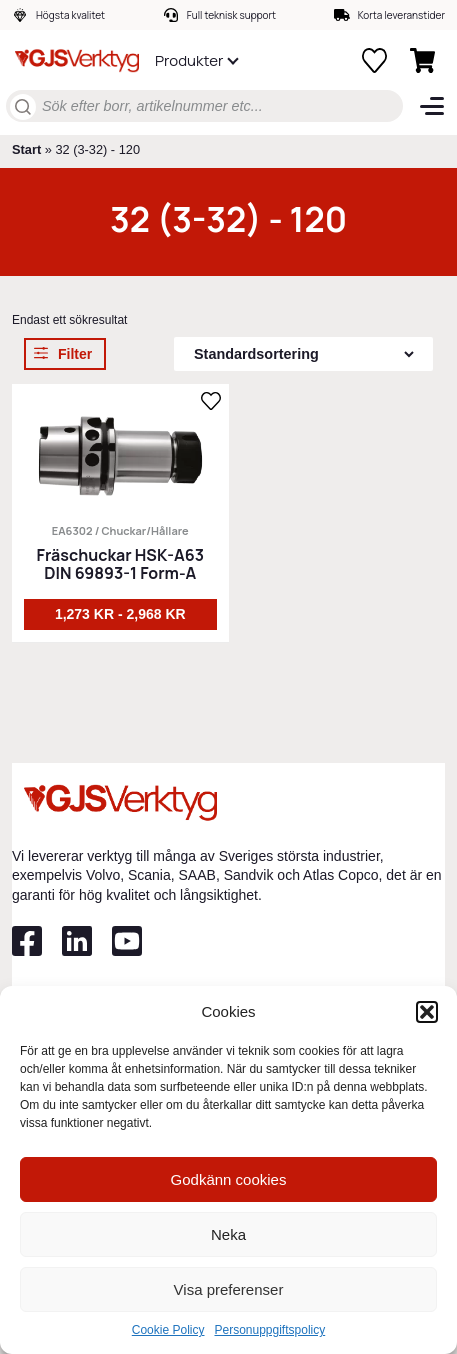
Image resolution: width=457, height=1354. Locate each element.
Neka (228, 1234)
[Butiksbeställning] (303, 354)
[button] (427, 1012)
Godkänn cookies (229, 1179)
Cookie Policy (168, 1330)
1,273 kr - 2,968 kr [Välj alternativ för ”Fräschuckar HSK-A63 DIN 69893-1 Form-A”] (120, 614)
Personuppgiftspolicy (269, 1330)
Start (26, 149)
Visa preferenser (229, 1289)
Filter (75, 354)
